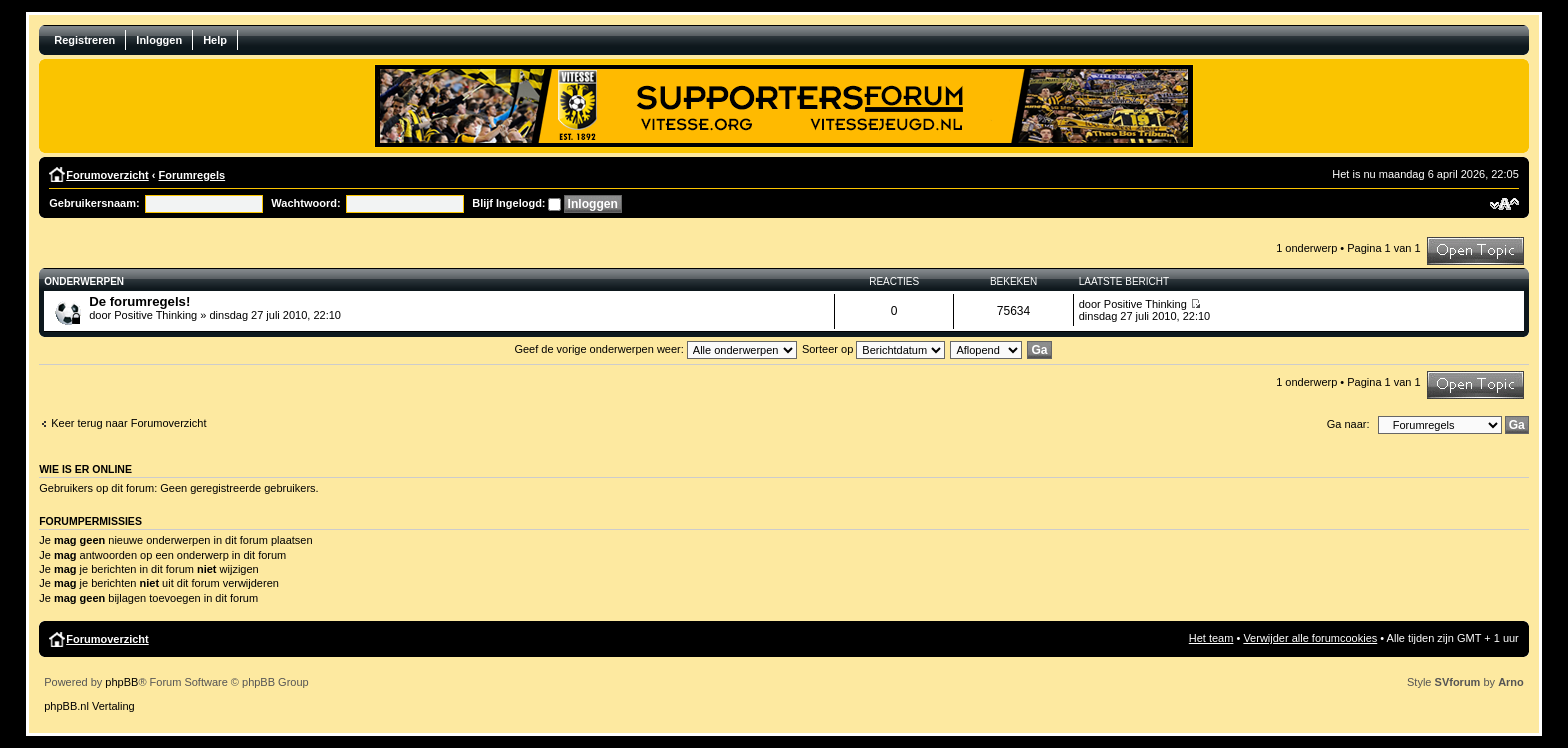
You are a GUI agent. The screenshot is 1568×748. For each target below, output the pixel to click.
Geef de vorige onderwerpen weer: (655, 349)
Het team (1211, 638)
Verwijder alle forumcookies (1310, 638)
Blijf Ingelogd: (508, 203)
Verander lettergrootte (1504, 204)
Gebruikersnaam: (94, 203)
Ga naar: (1348, 424)
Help (215, 40)
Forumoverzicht (107, 175)
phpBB (121, 682)
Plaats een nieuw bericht (1475, 251)
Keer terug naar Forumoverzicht (128, 423)
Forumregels (192, 175)
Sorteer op (873, 349)
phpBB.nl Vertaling (89, 706)
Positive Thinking (155, 315)
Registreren (84, 40)
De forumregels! (139, 301)
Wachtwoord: (305, 203)
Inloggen (159, 40)
